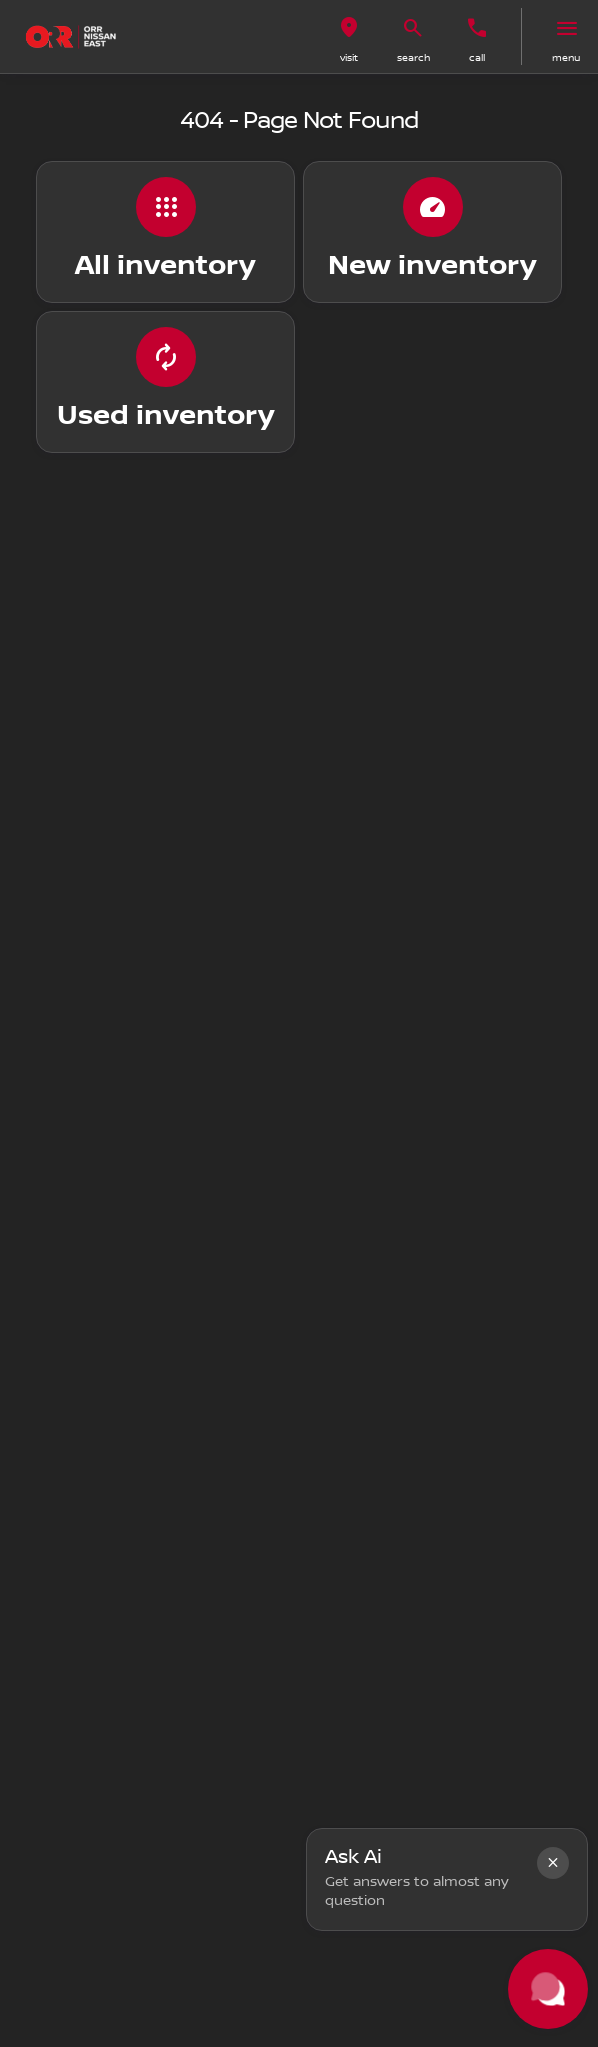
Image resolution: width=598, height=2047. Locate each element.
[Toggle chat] (548, 1989)
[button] (349, 36)
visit (349, 57)
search (413, 57)
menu (566, 57)
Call (477, 57)
